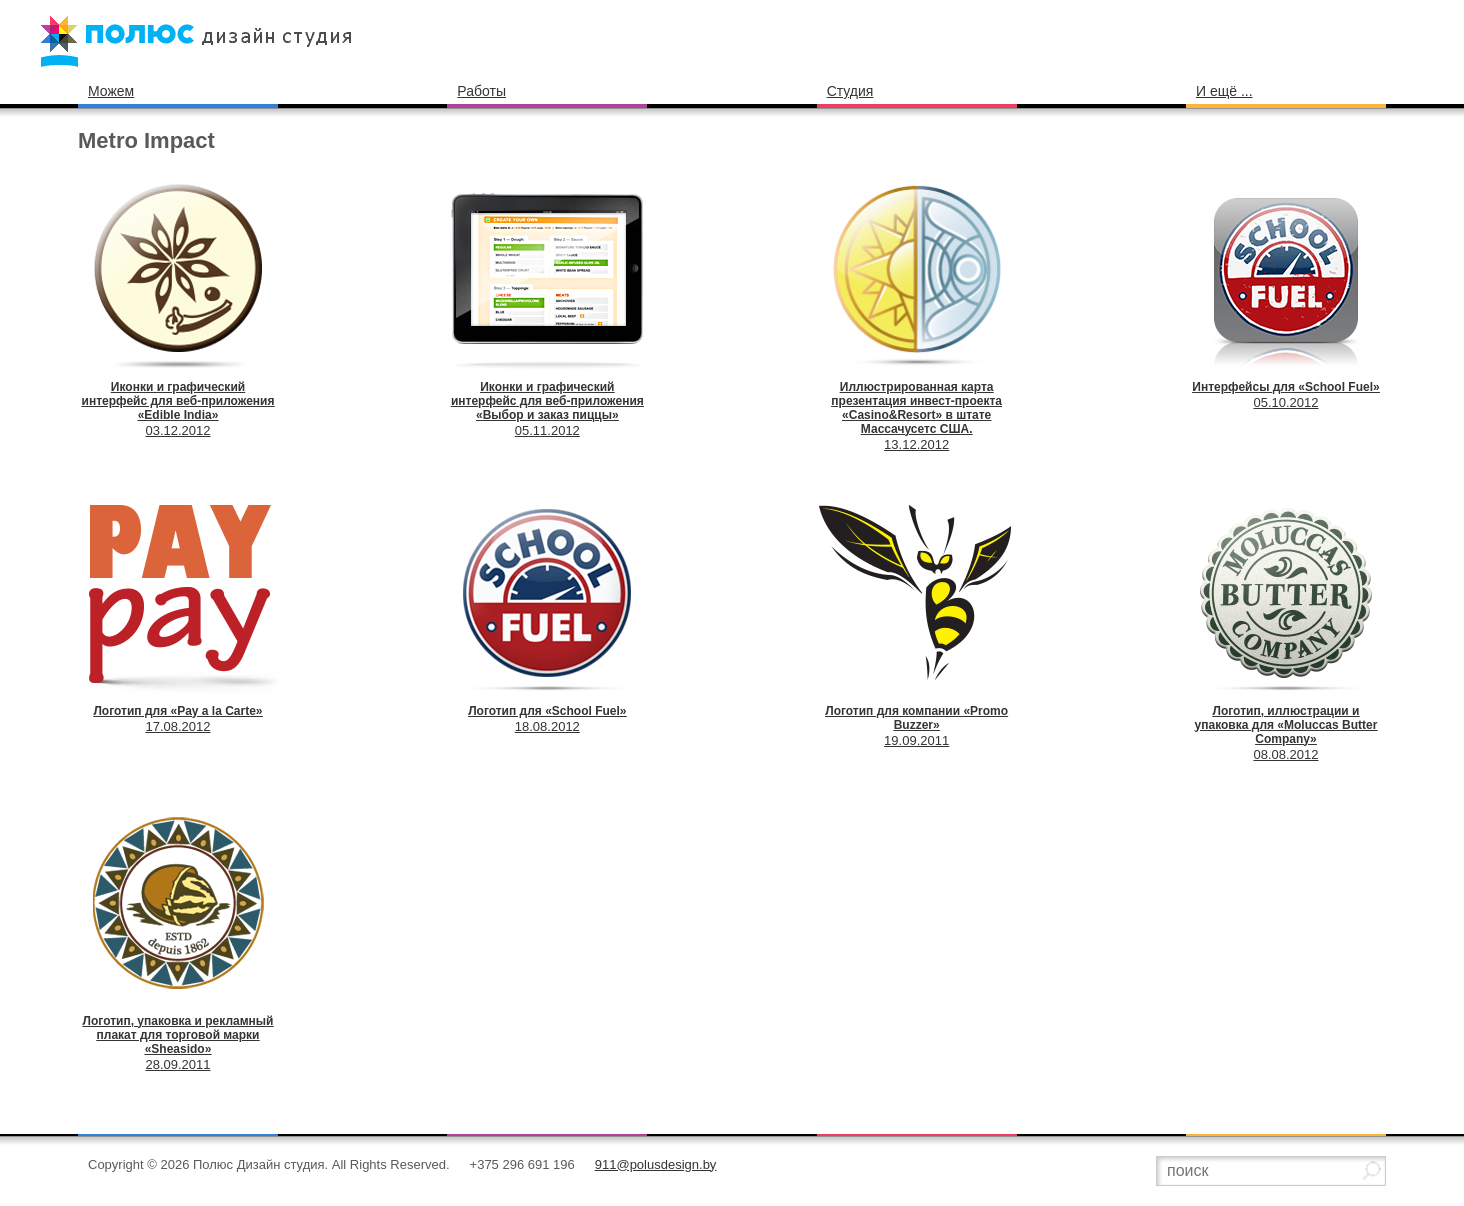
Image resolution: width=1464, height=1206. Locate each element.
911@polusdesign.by (656, 1164)
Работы (481, 91)
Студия (850, 91)
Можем (111, 91)
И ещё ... (1224, 91)
